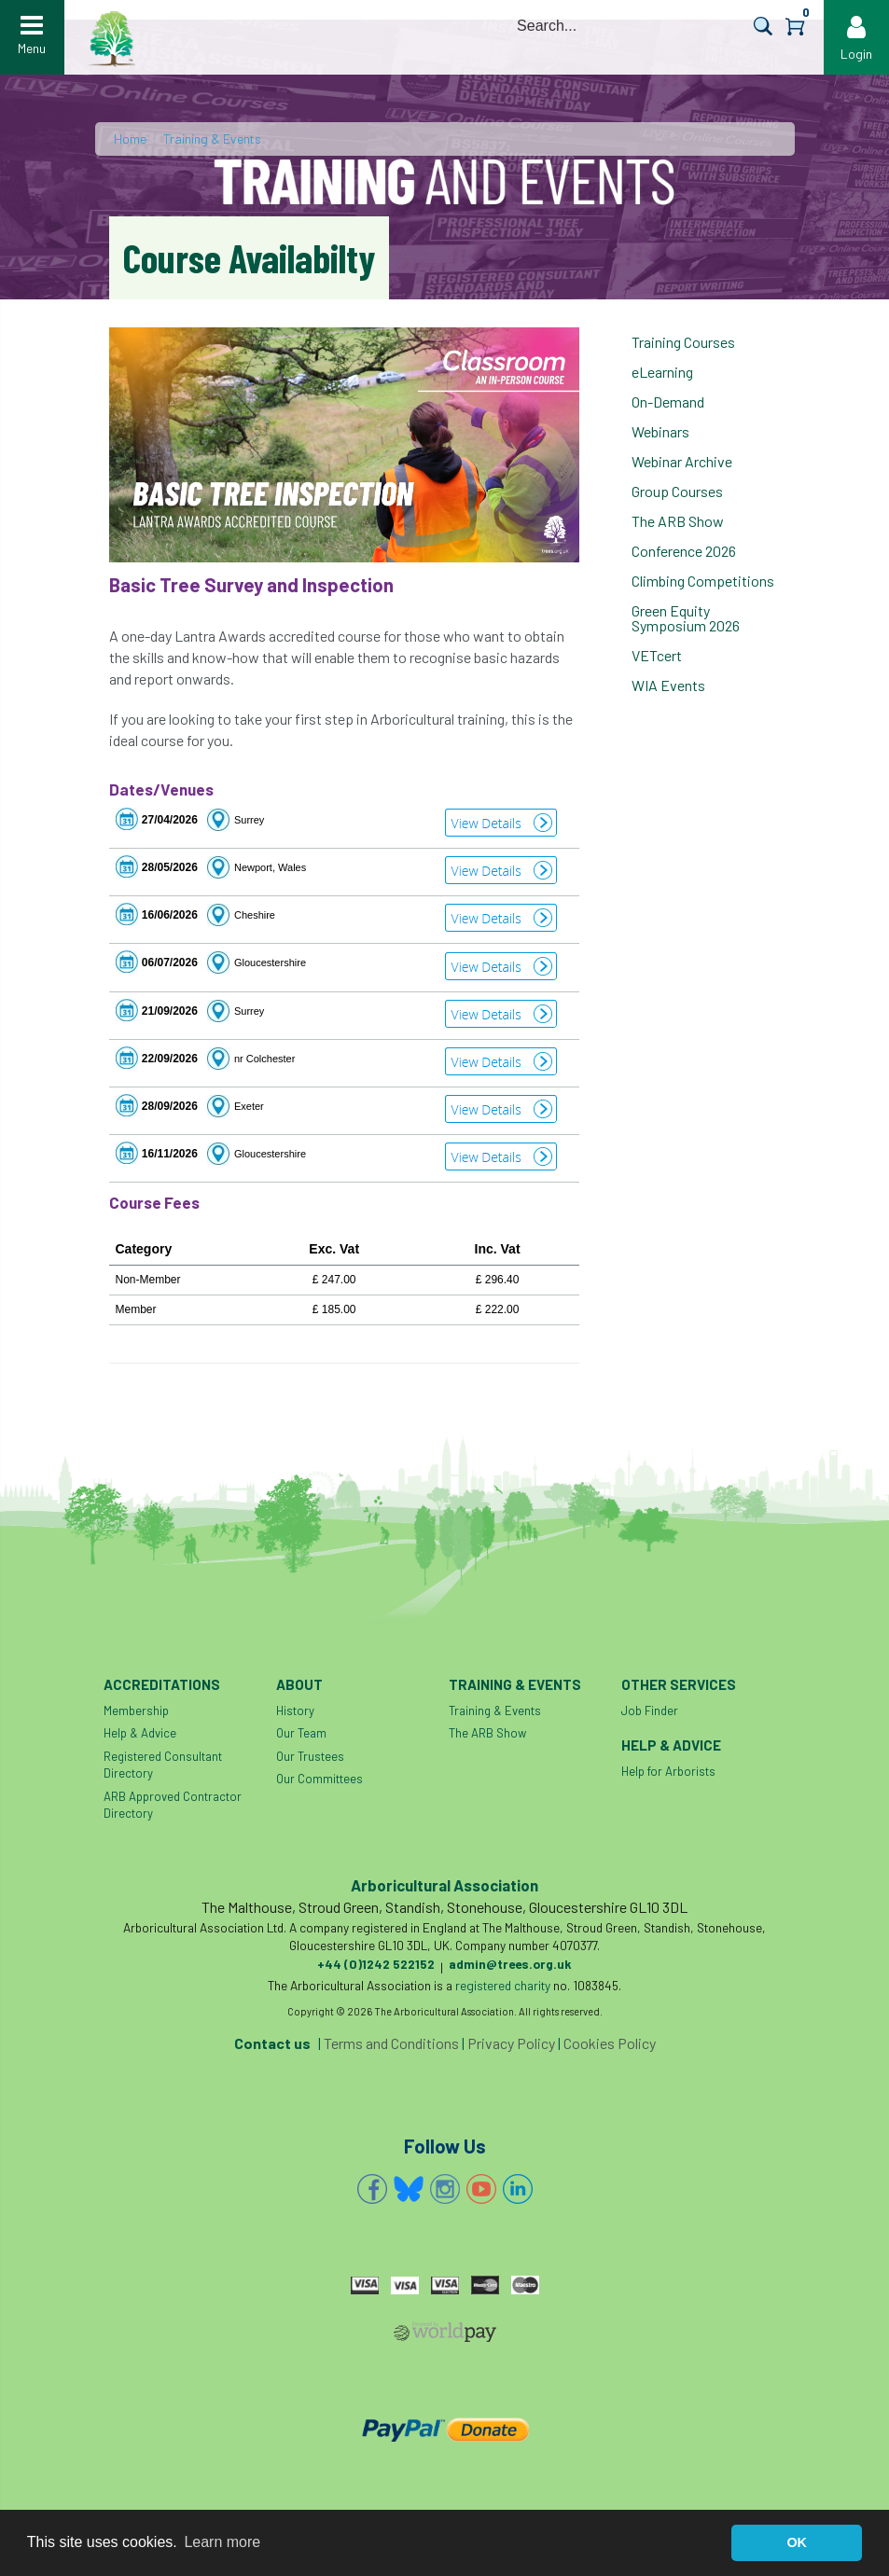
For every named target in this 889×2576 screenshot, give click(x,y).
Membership (136, 1710)
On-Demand (668, 401)
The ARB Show (678, 521)
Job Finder (649, 1710)
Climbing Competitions (703, 580)
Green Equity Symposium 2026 (686, 618)
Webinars (660, 431)
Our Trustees (310, 1756)
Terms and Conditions (391, 2043)
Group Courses (677, 491)
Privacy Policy (511, 2043)
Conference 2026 (684, 551)
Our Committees (319, 1778)
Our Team (301, 1732)
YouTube (481, 2189)
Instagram (445, 2189)
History (295, 1710)
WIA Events (668, 685)
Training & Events (212, 138)
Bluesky (409, 2189)
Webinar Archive (682, 461)
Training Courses (683, 342)
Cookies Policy (609, 2043)
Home (130, 138)
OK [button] (796, 2542)
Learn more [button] (222, 2542)
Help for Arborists (668, 1771)
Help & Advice (140, 1732)
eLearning (662, 372)
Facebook (372, 2189)
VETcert (657, 655)
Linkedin (518, 2189)
